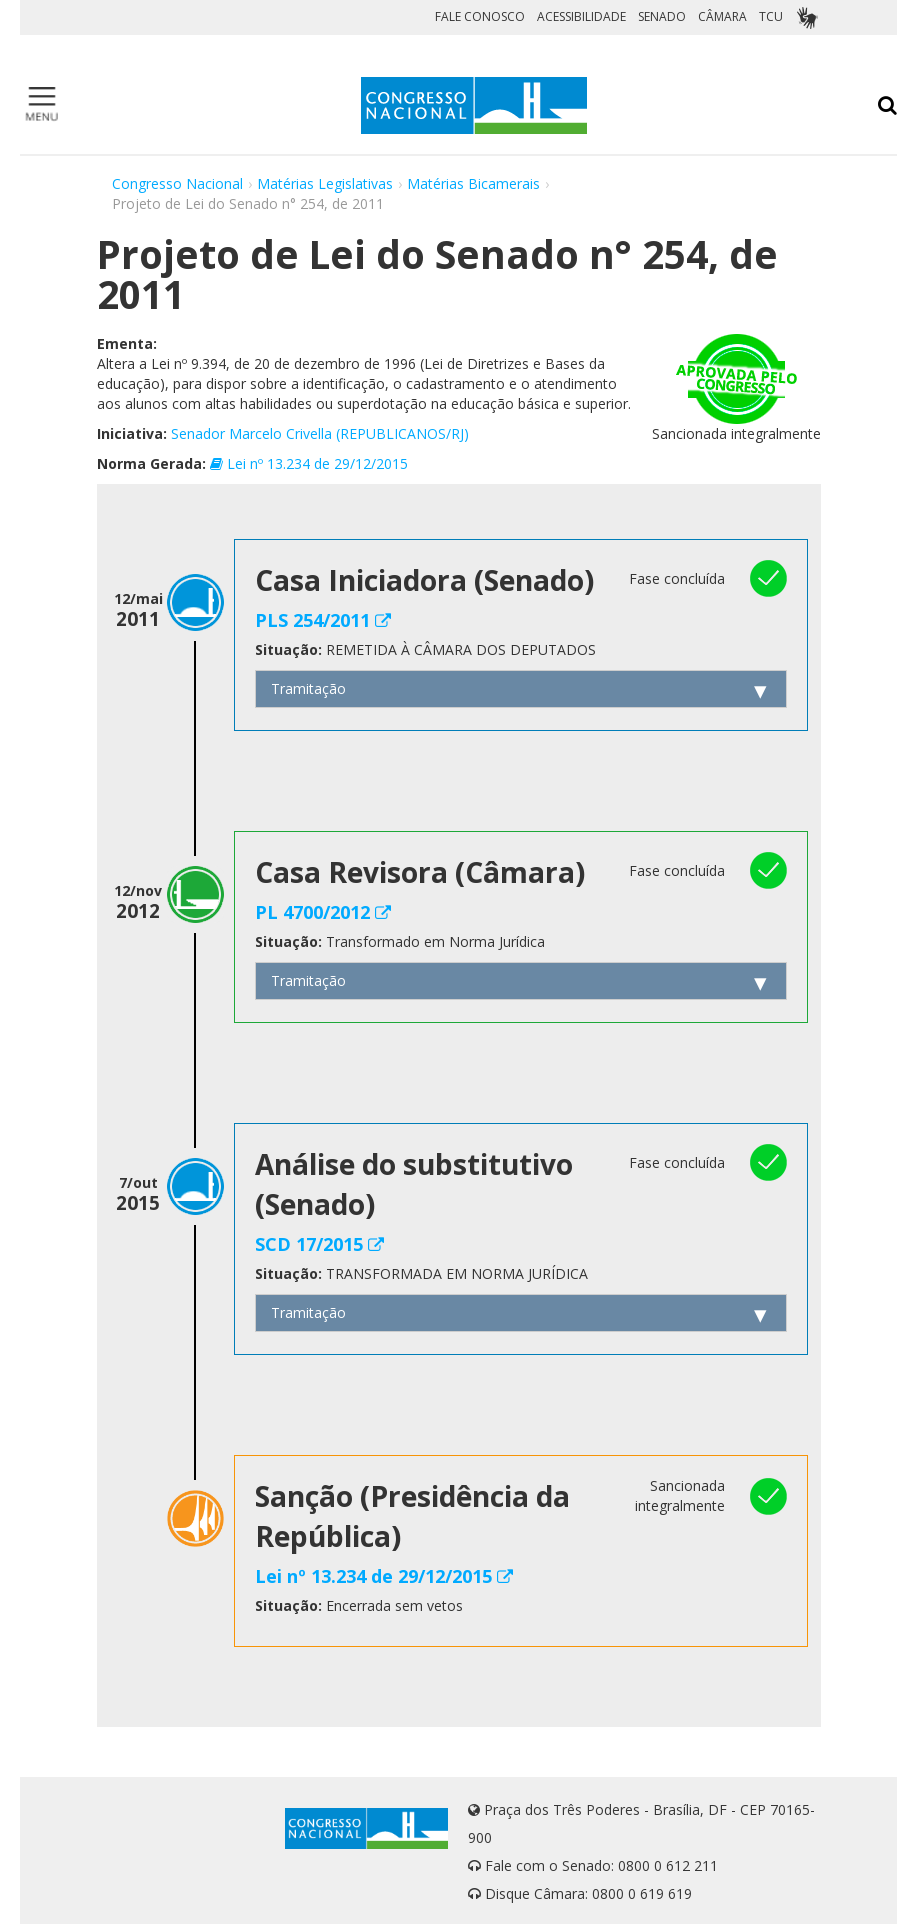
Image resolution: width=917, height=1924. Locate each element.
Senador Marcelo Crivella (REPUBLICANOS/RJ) (320, 433)
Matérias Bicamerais (473, 183)
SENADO (662, 16)
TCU (771, 16)
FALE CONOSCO (480, 16)
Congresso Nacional (177, 183)
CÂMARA (722, 16)
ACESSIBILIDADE (581, 16)
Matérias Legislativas (325, 183)
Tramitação (308, 688)
